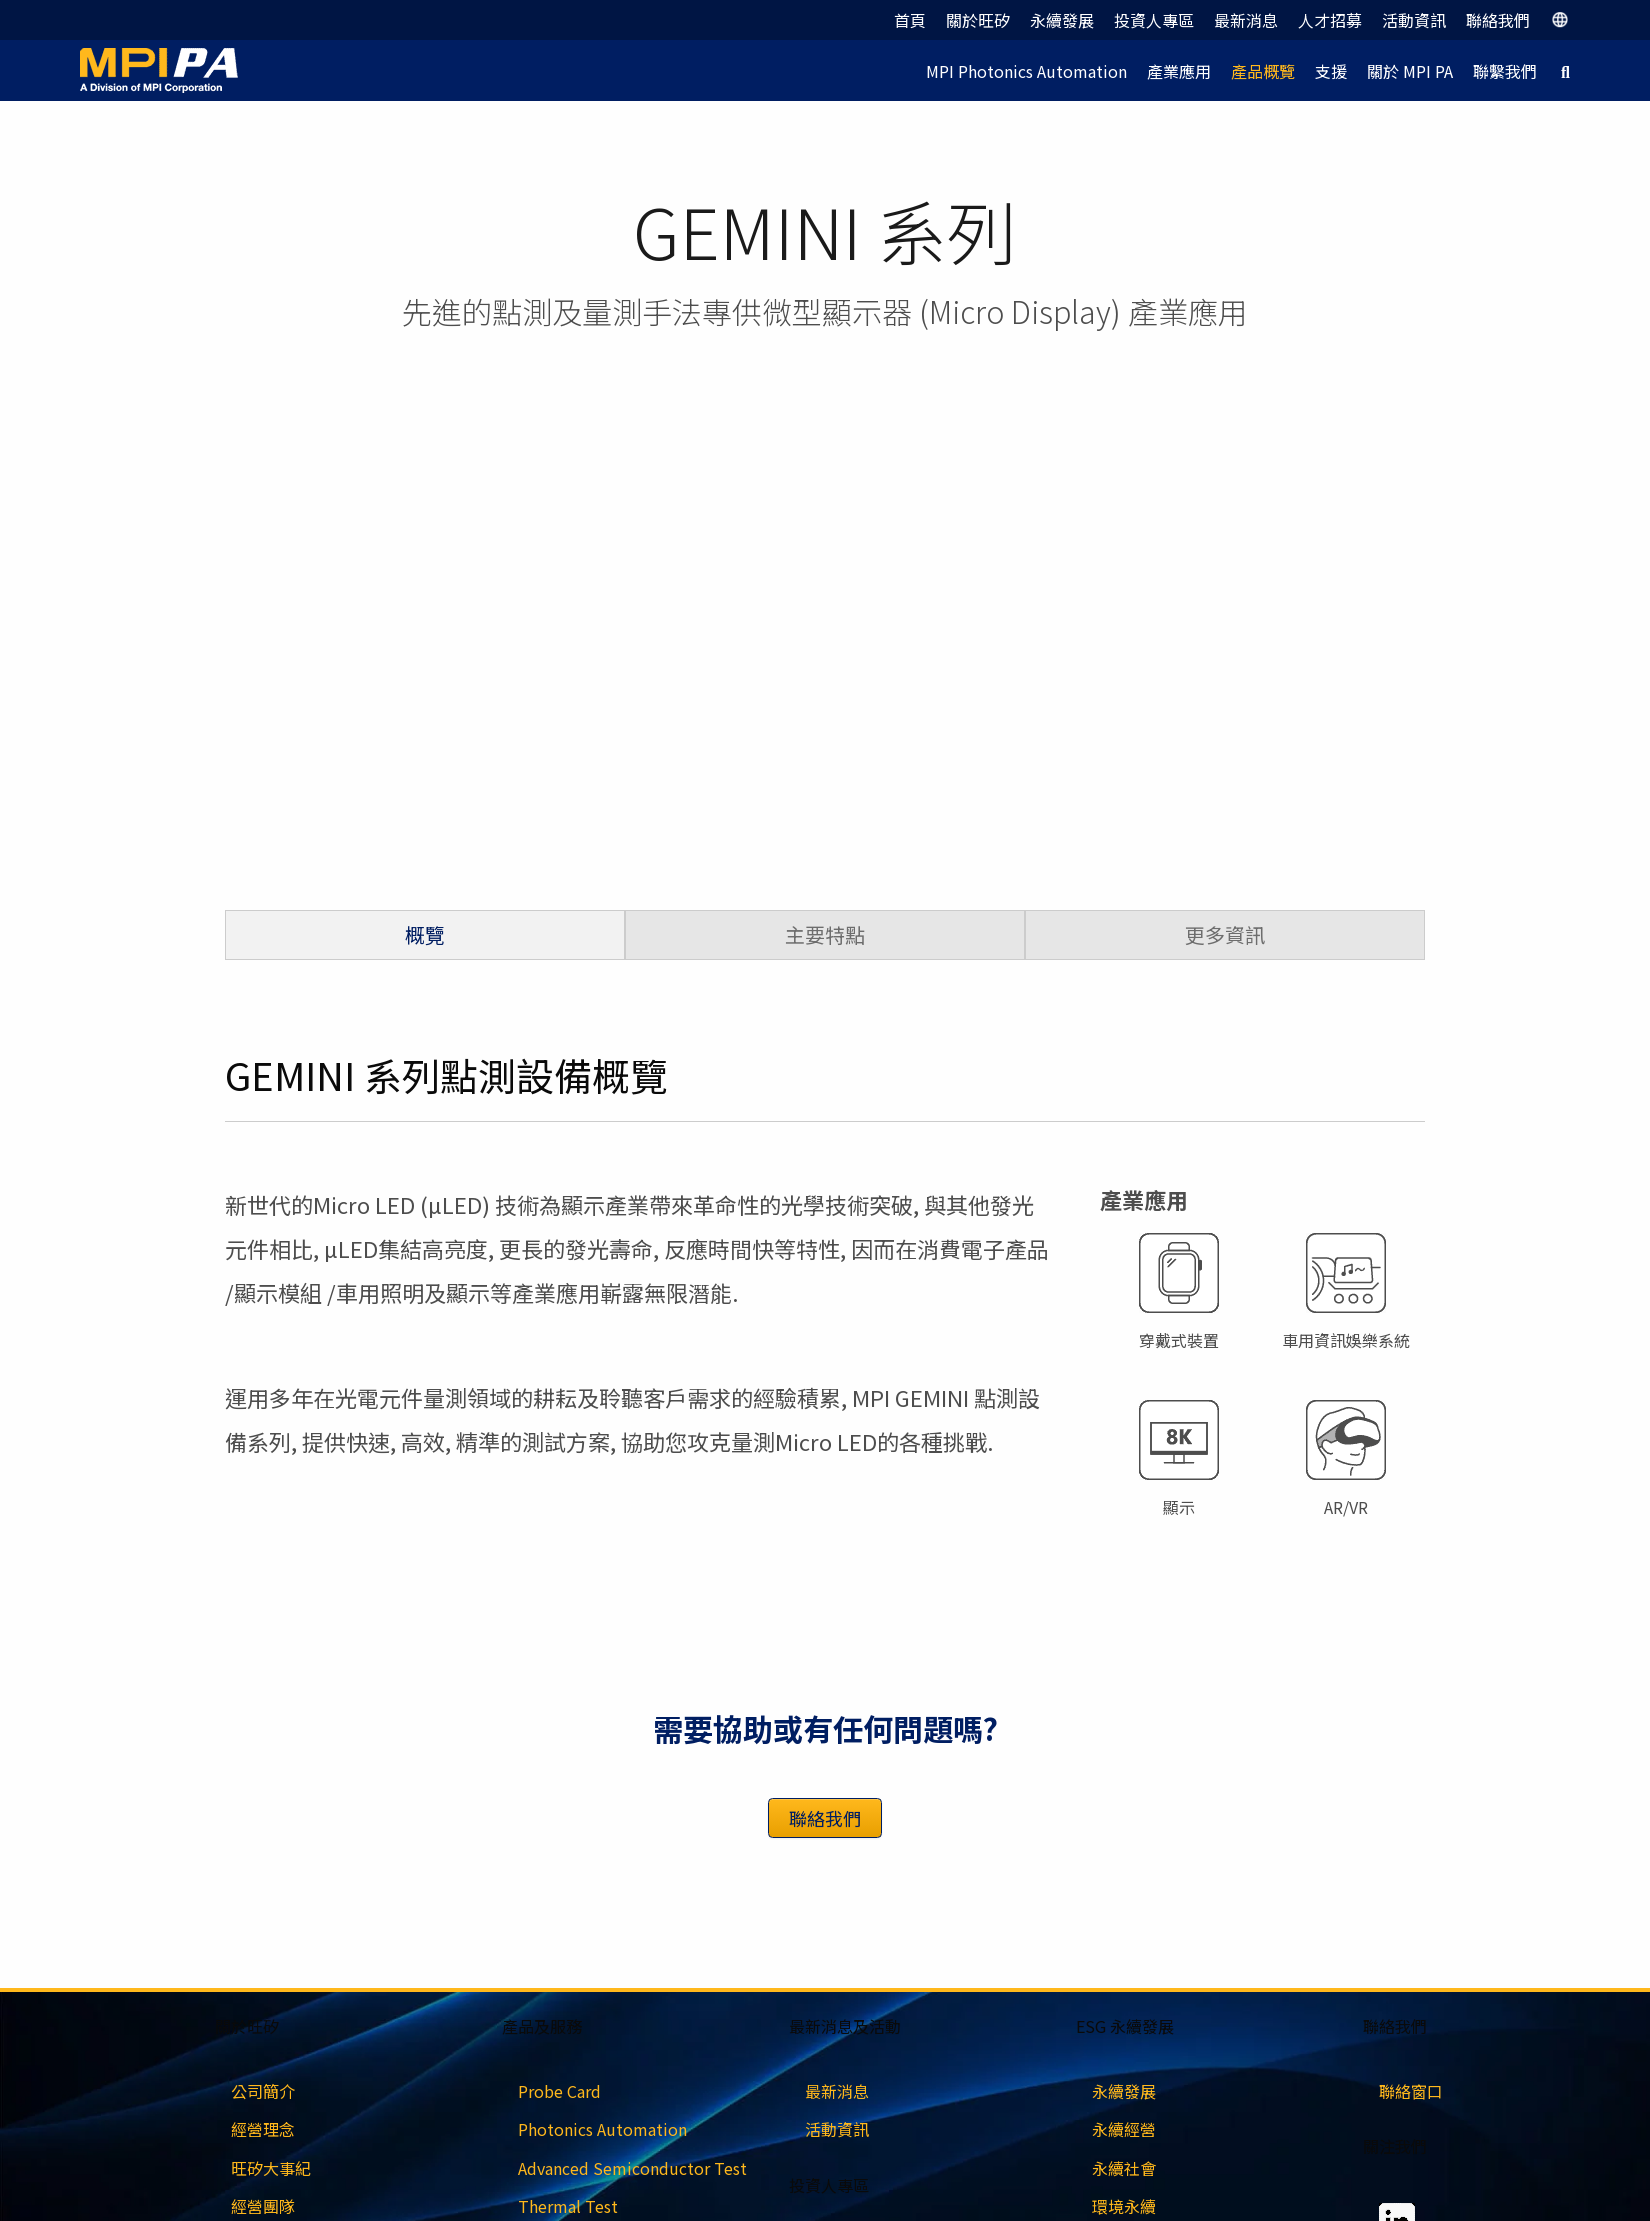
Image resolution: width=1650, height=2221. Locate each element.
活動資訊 (1414, 20)
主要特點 (825, 934)
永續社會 (1124, 2168)
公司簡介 (263, 2091)
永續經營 (1124, 2129)
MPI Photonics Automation (1026, 71)
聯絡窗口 (1411, 2091)
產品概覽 (1263, 71)
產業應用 (1179, 71)
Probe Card (559, 2091)
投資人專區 (1154, 20)
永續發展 (1062, 20)
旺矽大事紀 (271, 2168)
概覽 (425, 934)
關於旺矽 (978, 20)
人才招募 (1330, 20)
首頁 (910, 20)
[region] (825, 655)
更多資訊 (1225, 934)
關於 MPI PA (1410, 71)
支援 (1331, 71)
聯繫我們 (1505, 71)
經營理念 (263, 2129)
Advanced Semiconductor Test (632, 2168)
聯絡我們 (1498, 20)
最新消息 (1246, 20)
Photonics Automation (602, 2129)
